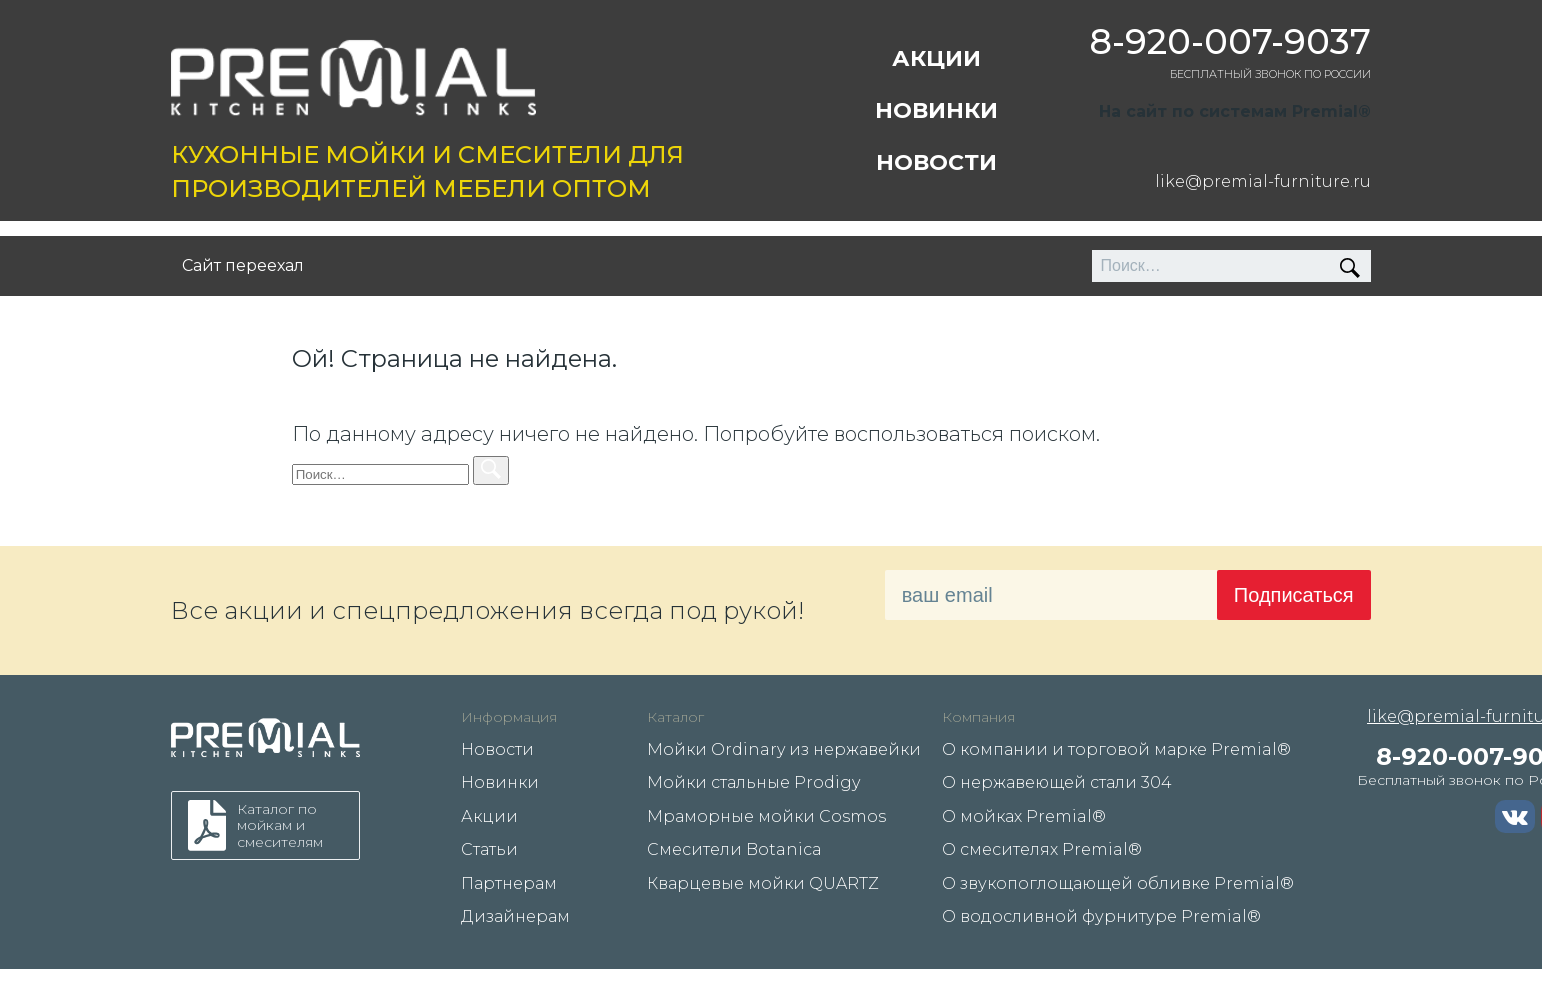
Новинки (936, 110)
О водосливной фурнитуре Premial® (1101, 916)
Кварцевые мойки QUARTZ (763, 883)
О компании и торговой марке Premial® (1116, 749)
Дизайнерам (515, 916)
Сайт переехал (243, 265)
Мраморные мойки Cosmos (766, 816)
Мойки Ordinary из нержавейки (784, 749)
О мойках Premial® (1024, 816)
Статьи (489, 849)
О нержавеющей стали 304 (1057, 782)
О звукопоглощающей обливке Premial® (1118, 883)
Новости (936, 162)
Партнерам (509, 883)
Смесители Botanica (734, 849)
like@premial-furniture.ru (1263, 181)
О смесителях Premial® (1042, 849)
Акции (936, 58)
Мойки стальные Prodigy (753, 782)
